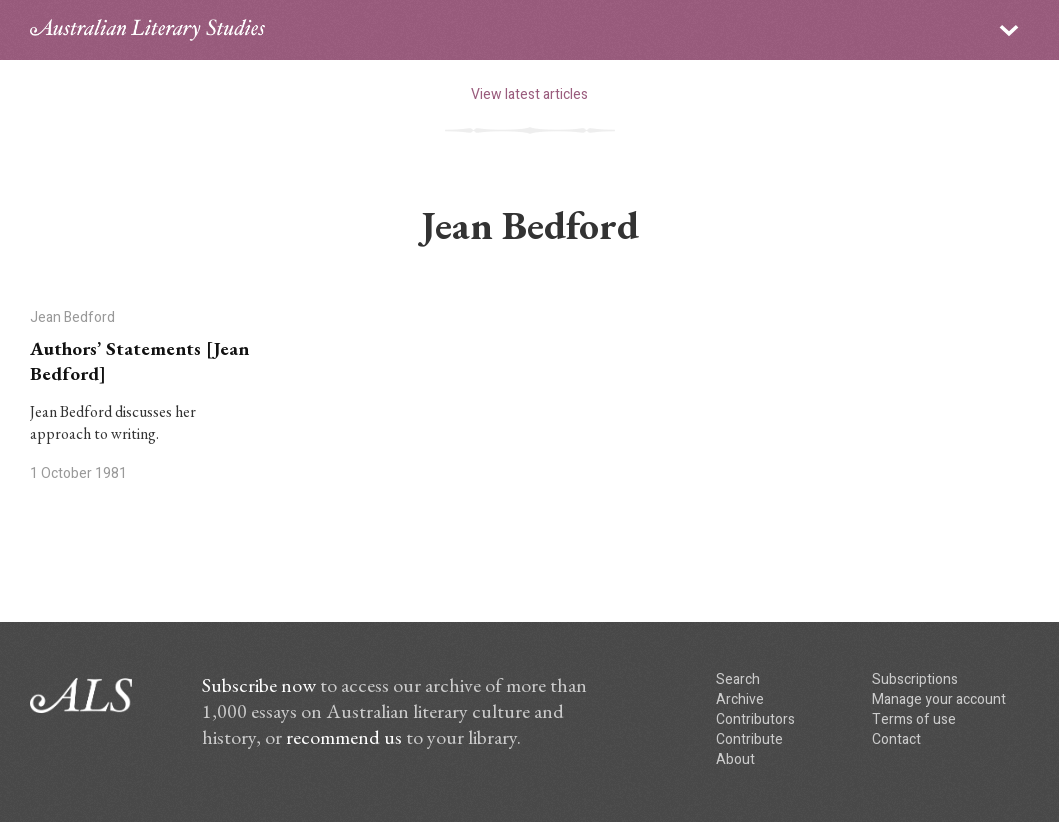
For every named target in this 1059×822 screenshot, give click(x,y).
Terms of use (914, 719)
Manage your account (939, 699)
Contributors (755, 719)
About (735, 759)
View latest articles (529, 94)
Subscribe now (259, 685)
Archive (740, 699)
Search (738, 679)
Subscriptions (915, 679)
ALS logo (147, 30)
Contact (896, 739)
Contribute (749, 739)
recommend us (344, 737)
